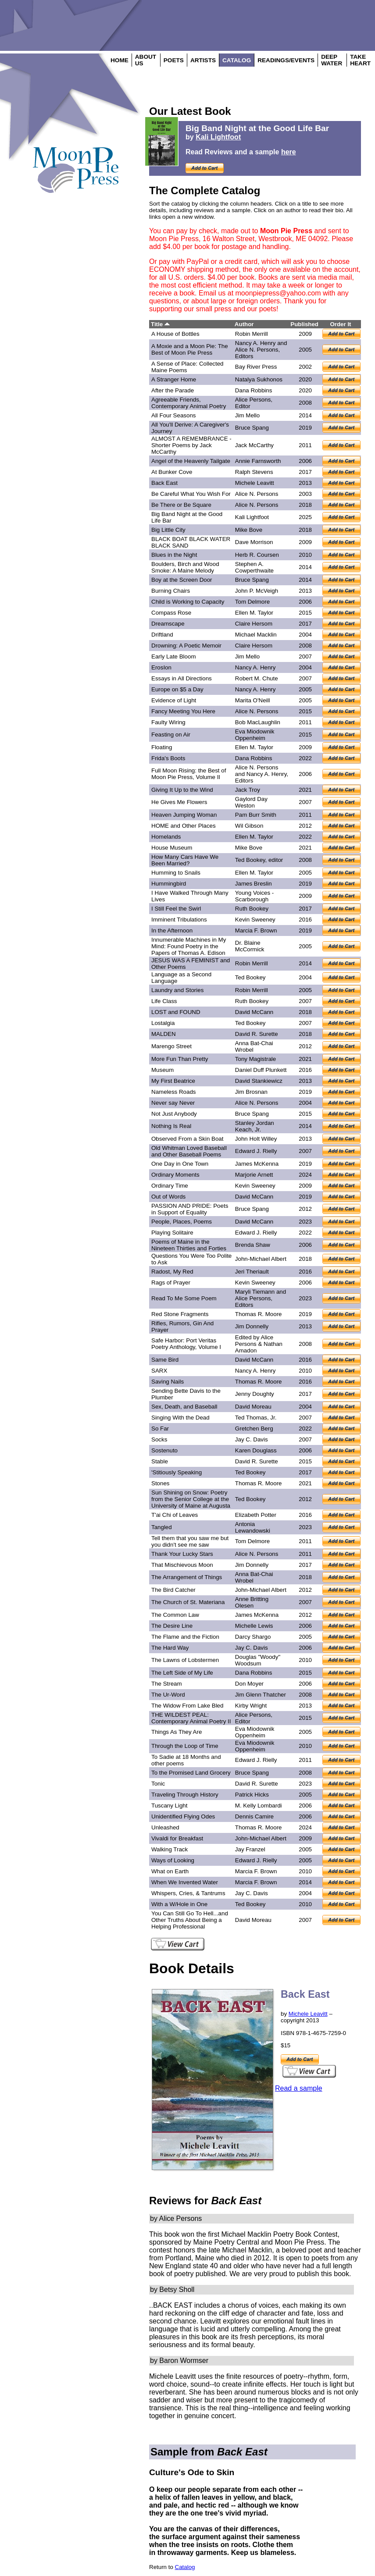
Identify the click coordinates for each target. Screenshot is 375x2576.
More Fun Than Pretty (179, 1059)
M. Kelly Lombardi (258, 1805)
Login (61, 196)
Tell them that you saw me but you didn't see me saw (190, 1541)
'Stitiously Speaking (176, 1472)
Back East (164, 483)
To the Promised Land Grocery (191, 1772)
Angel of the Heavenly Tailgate (190, 461)
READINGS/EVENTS (285, 60)
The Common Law (175, 1615)
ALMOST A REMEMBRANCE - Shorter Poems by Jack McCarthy (191, 445)
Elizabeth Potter (255, 1515)
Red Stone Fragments (179, 1314)
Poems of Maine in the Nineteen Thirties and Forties (188, 1245)
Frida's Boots (168, 758)
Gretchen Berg (254, 1428)
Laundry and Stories (177, 990)
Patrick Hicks (252, 1794)
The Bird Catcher (173, 1590)
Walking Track (169, 1849)
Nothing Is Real (171, 1126)
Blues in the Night (174, 554)
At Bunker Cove (171, 472)
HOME (120, 60)
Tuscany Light (169, 1805)
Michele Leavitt (254, 483)
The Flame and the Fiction (185, 1636)
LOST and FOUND (175, 1012)
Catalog (185, 2567)
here (288, 152)
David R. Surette (256, 1034)
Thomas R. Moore (258, 1314)
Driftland (162, 634)
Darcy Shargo (253, 1636)
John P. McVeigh (256, 590)
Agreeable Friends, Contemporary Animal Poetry (188, 402)
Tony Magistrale (255, 1059)
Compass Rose (171, 612)
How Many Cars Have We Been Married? (184, 860)
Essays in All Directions (181, 678)
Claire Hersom (253, 623)
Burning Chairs (170, 590)
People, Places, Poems (181, 1221)
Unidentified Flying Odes (183, 1816)
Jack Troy (247, 789)
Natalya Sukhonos (258, 379)
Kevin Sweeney (255, 919)
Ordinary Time (169, 1185)
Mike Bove (248, 530)
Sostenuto (164, 1450)
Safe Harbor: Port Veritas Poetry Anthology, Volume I (186, 1343)
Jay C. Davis (251, 1439)
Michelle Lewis (254, 1625)
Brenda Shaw (252, 1245)
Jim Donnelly (251, 1326)
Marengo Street (171, 1046)
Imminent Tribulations (179, 919)
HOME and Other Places (183, 825)
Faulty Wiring (168, 722)
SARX (159, 1370)
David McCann (254, 1012)
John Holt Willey (256, 1138)
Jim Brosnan (251, 1092)
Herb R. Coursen (257, 554)
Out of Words (168, 1196)
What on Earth (170, 1871)
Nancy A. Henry (255, 667)
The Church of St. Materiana (188, 1602)
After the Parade (172, 390)
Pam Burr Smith (255, 814)
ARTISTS (203, 60)
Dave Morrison (254, 542)
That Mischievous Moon (182, 1565)
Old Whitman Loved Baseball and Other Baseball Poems (189, 1151)
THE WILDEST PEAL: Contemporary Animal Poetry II (191, 1718)
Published (304, 324)
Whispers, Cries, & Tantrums (188, 1893)
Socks (159, 1439)
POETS (174, 60)
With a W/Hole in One (179, 1904)
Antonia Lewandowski (252, 1527)
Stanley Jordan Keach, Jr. (254, 1126)
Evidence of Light (173, 700)
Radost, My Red (172, 1271)
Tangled (161, 1527)
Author (244, 324)
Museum (162, 1070)
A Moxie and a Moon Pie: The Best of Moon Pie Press (189, 349)
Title (160, 324)
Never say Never (173, 1102)
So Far (160, 1428)
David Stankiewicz (258, 1081)
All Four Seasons (173, 415)
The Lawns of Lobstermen (185, 1660)
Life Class (164, 1001)
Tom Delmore (252, 601)
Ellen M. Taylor (254, 612)
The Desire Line (172, 1625)
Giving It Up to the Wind (182, 789)
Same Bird (165, 1359)
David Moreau (253, 1406)
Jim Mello (247, 415)
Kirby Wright (251, 1705)
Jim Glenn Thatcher (260, 1694)
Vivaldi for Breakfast (177, 1838)
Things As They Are (176, 1732)
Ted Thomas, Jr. (256, 1417)
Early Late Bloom (173, 656)
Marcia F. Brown (256, 930)
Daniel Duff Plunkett (261, 1070)
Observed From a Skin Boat (187, 1138)
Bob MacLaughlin (257, 722)
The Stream (166, 1683)
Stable (159, 1461)
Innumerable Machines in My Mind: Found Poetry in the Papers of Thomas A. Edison (188, 946)
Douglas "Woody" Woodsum (257, 1660)
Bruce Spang (252, 427)
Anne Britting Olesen (251, 1602)
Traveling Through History (184, 1794)
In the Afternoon (172, 930)
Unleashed (165, 1827)
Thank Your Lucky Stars (182, 1554)
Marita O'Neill (252, 700)
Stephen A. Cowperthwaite (254, 567)
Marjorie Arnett (254, 1174)
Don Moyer (249, 1683)
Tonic (158, 1783)
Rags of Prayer (170, 1282)
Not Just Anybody (174, 1113)
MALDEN (163, 1034)
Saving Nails (167, 1381)
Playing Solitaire (172, 1232)
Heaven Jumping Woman (184, 814)
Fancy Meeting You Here (183, 711)
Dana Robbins (253, 390)
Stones (160, 1483)
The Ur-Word (168, 1694)
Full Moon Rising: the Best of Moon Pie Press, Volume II (188, 773)
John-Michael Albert (260, 1259)
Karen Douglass (256, 1450)
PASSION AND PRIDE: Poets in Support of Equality (189, 1209)
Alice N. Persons (257, 494)
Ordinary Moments (175, 1174)
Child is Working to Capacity (187, 601)
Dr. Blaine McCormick (249, 946)
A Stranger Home (173, 379)
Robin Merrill (251, 334)
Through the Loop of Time (184, 1746)
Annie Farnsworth (258, 461)
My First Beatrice (173, 1081)
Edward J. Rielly (256, 1151)
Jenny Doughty (254, 1394)
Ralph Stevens (254, 472)
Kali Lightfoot (218, 137)
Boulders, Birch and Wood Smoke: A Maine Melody (185, 567)
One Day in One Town (179, 1163)
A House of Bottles (175, 334)
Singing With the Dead (180, 1417)
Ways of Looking (172, 1860)
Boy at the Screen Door (181, 579)
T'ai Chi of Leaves (174, 1515)
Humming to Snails (175, 872)
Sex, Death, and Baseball (184, 1406)
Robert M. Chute (256, 678)
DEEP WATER (331, 60)
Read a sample (298, 2088)
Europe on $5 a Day (177, 689)
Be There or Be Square (181, 505)
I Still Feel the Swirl (176, 908)
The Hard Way (170, 1647)
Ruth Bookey (251, 908)
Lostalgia (163, 1023)
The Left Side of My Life (182, 1672)
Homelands (166, 836)
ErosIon (161, 667)
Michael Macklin (256, 634)
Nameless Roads (173, 1092)
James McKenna (257, 1163)
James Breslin (253, 883)
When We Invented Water (184, 1882)
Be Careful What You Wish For (191, 494)
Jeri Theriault (252, 1271)
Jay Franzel (250, 1849)
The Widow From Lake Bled (187, 1705)
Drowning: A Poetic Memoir (186, 645)
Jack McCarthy (254, 445)
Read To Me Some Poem (184, 1298)
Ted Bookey (250, 860)
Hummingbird (168, 883)
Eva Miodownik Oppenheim (255, 734)
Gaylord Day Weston (251, 802)
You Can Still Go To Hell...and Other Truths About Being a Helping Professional (189, 1920)
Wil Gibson (249, 825)
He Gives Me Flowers (179, 802)
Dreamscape (168, 623)
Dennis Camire (254, 1816)
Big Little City (168, 530)
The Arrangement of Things (186, 1577)
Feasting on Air (170, 734)
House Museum (171, 847)
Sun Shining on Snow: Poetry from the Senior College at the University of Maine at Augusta (190, 1499)
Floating (161, 747)
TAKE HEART (360, 60)
